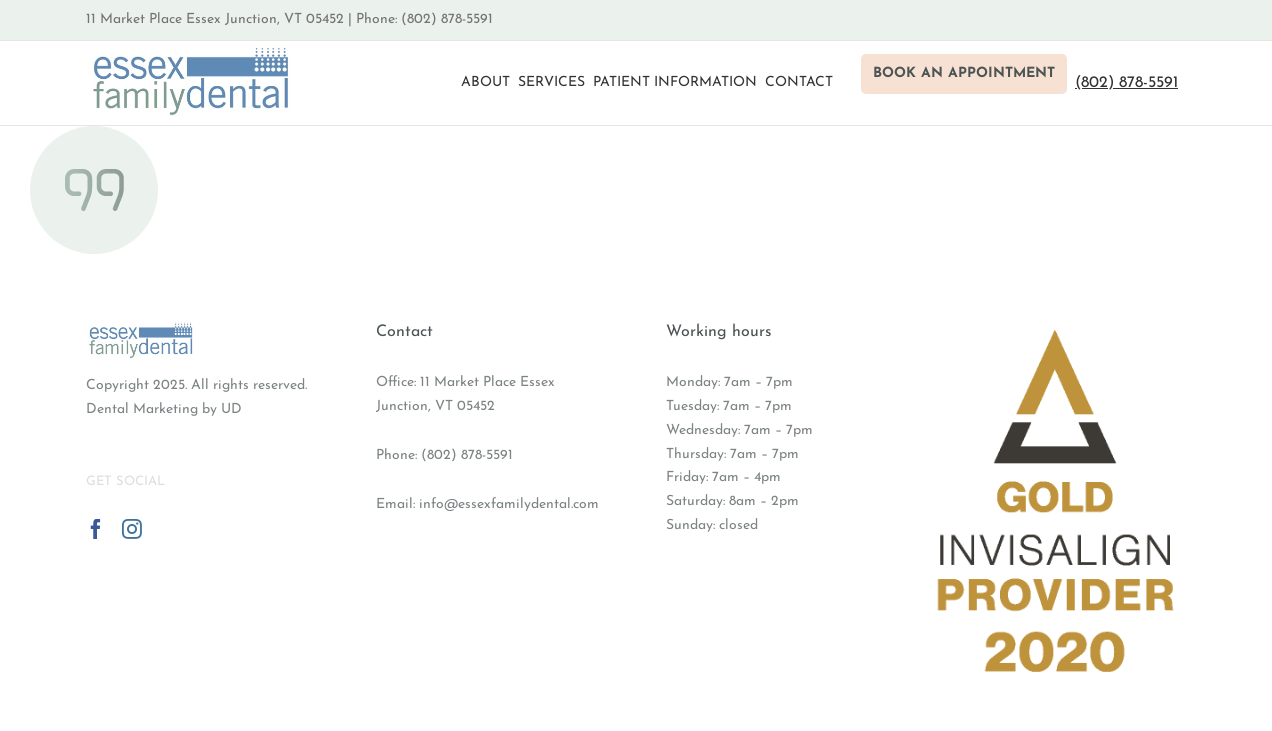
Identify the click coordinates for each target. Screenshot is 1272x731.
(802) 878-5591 (467, 455)
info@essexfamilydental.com (509, 504)
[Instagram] (132, 529)
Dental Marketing (142, 409)
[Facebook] (96, 529)
